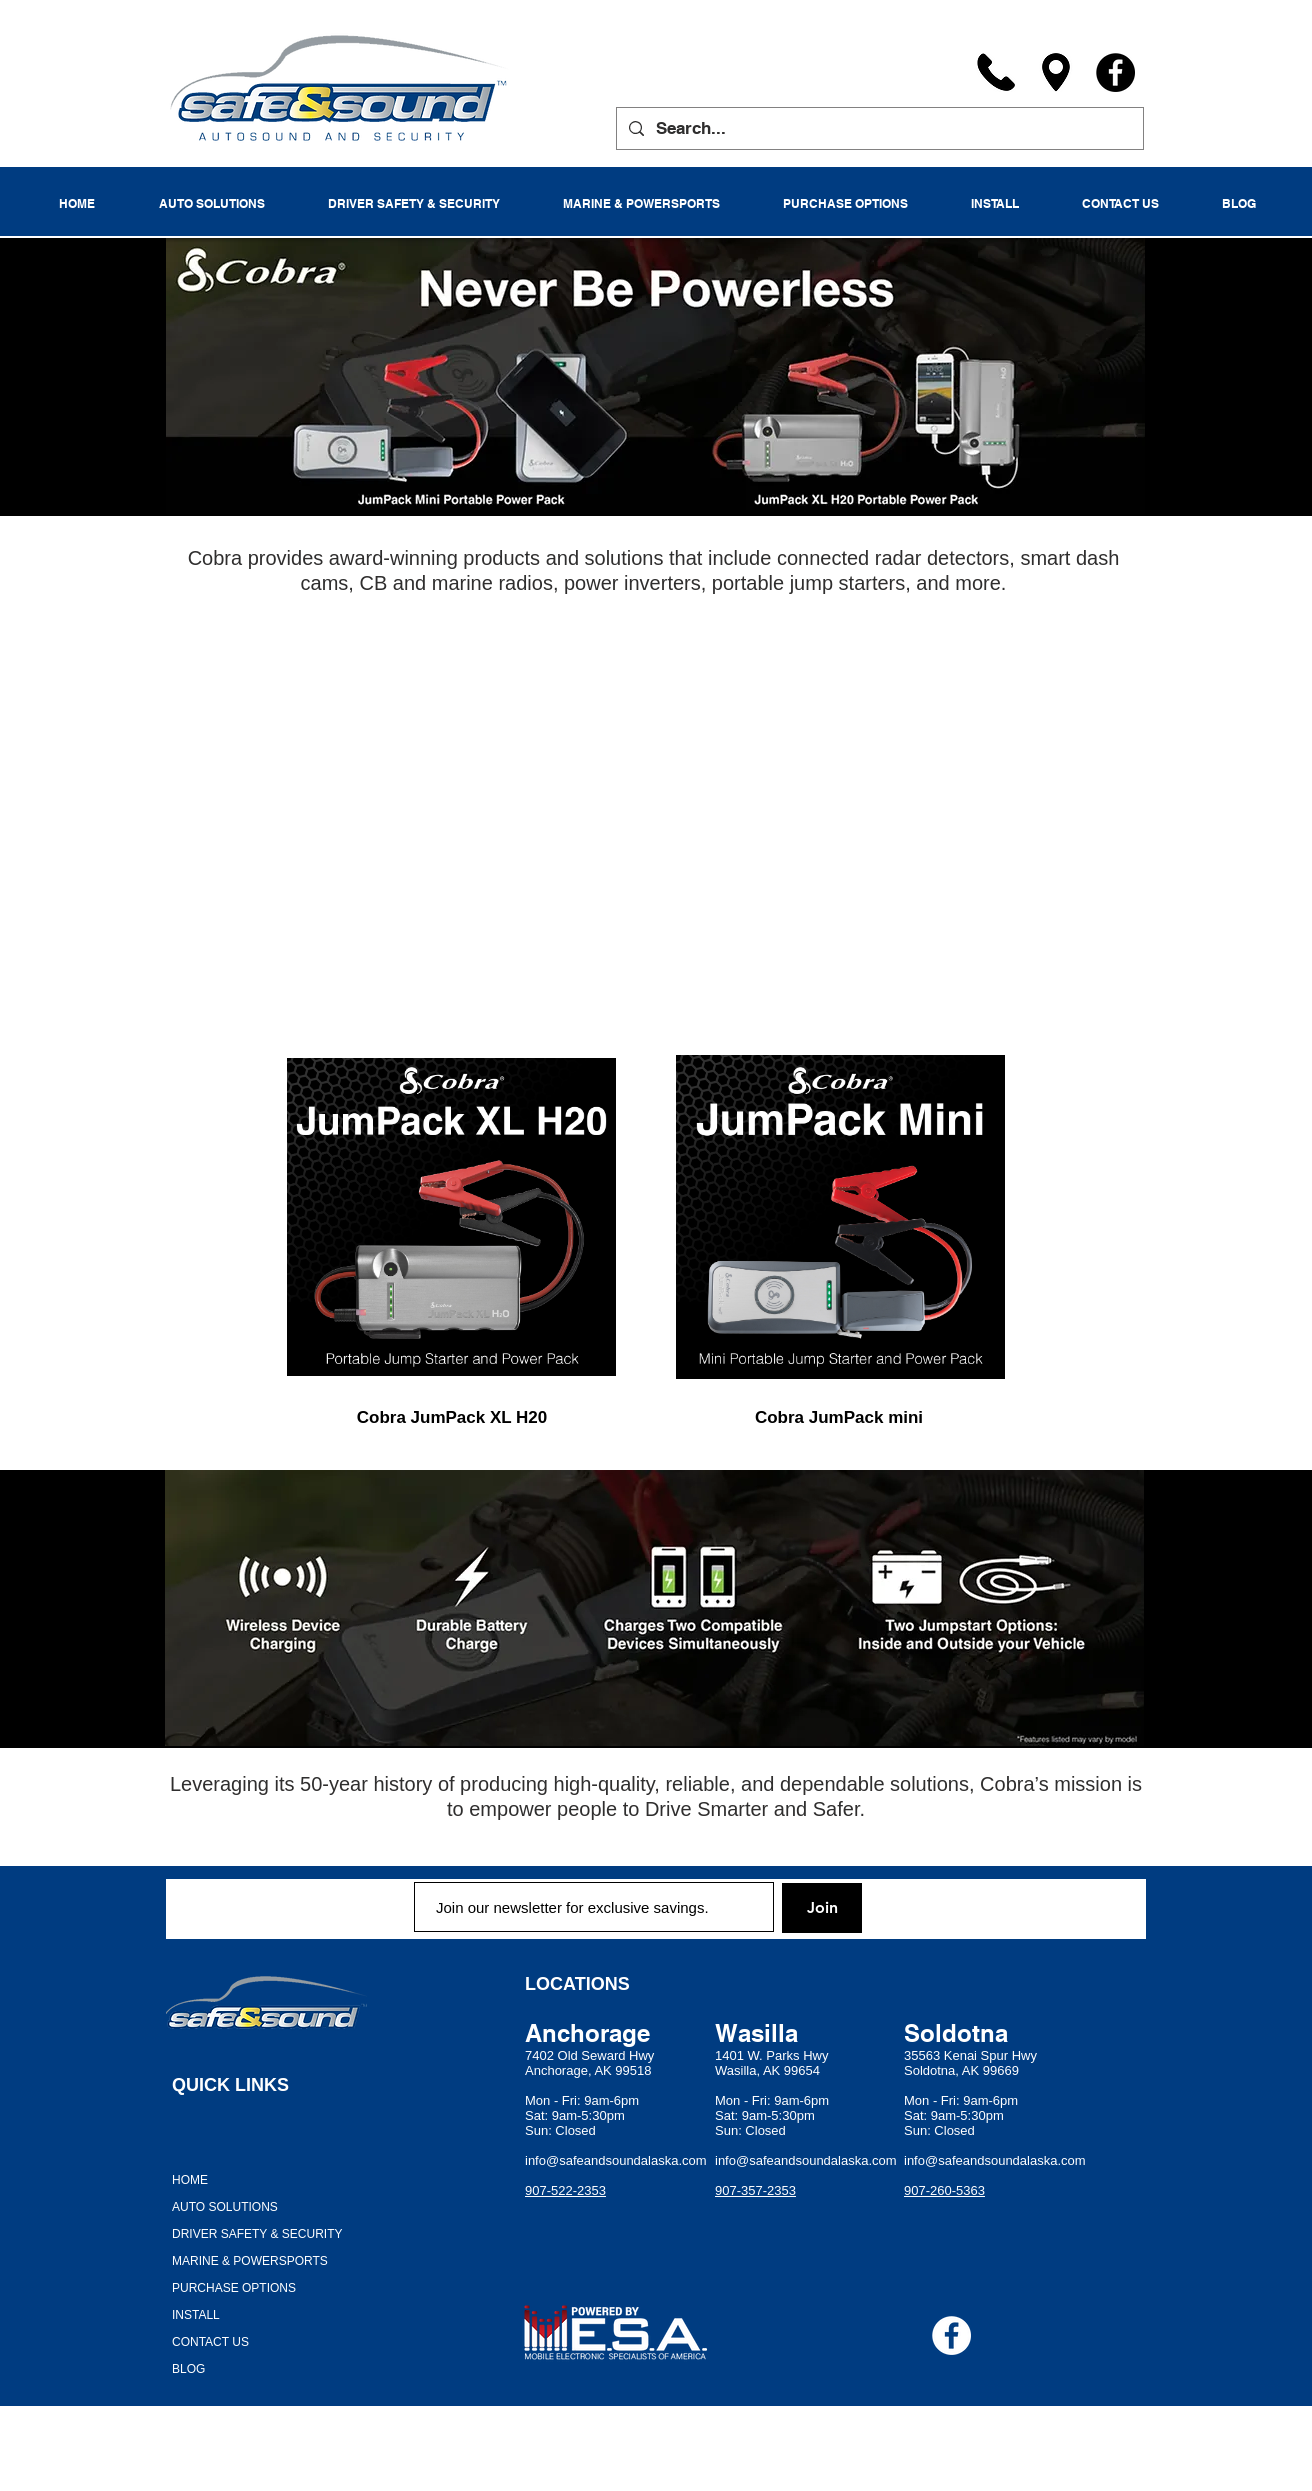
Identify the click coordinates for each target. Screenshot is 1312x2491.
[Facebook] (1115, 72)
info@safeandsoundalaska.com (616, 2160)
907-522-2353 (565, 2190)
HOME (190, 2180)
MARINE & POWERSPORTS (250, 2261)
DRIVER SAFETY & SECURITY (257, 2234)
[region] (449, 1217)
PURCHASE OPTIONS (234, 2288)
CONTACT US (210, 2342)
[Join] (822, 1908)
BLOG (188, 2369)
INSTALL (196, 2315)
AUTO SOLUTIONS (225, 2207)
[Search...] (878, 128)
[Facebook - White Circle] (951, 2335)
